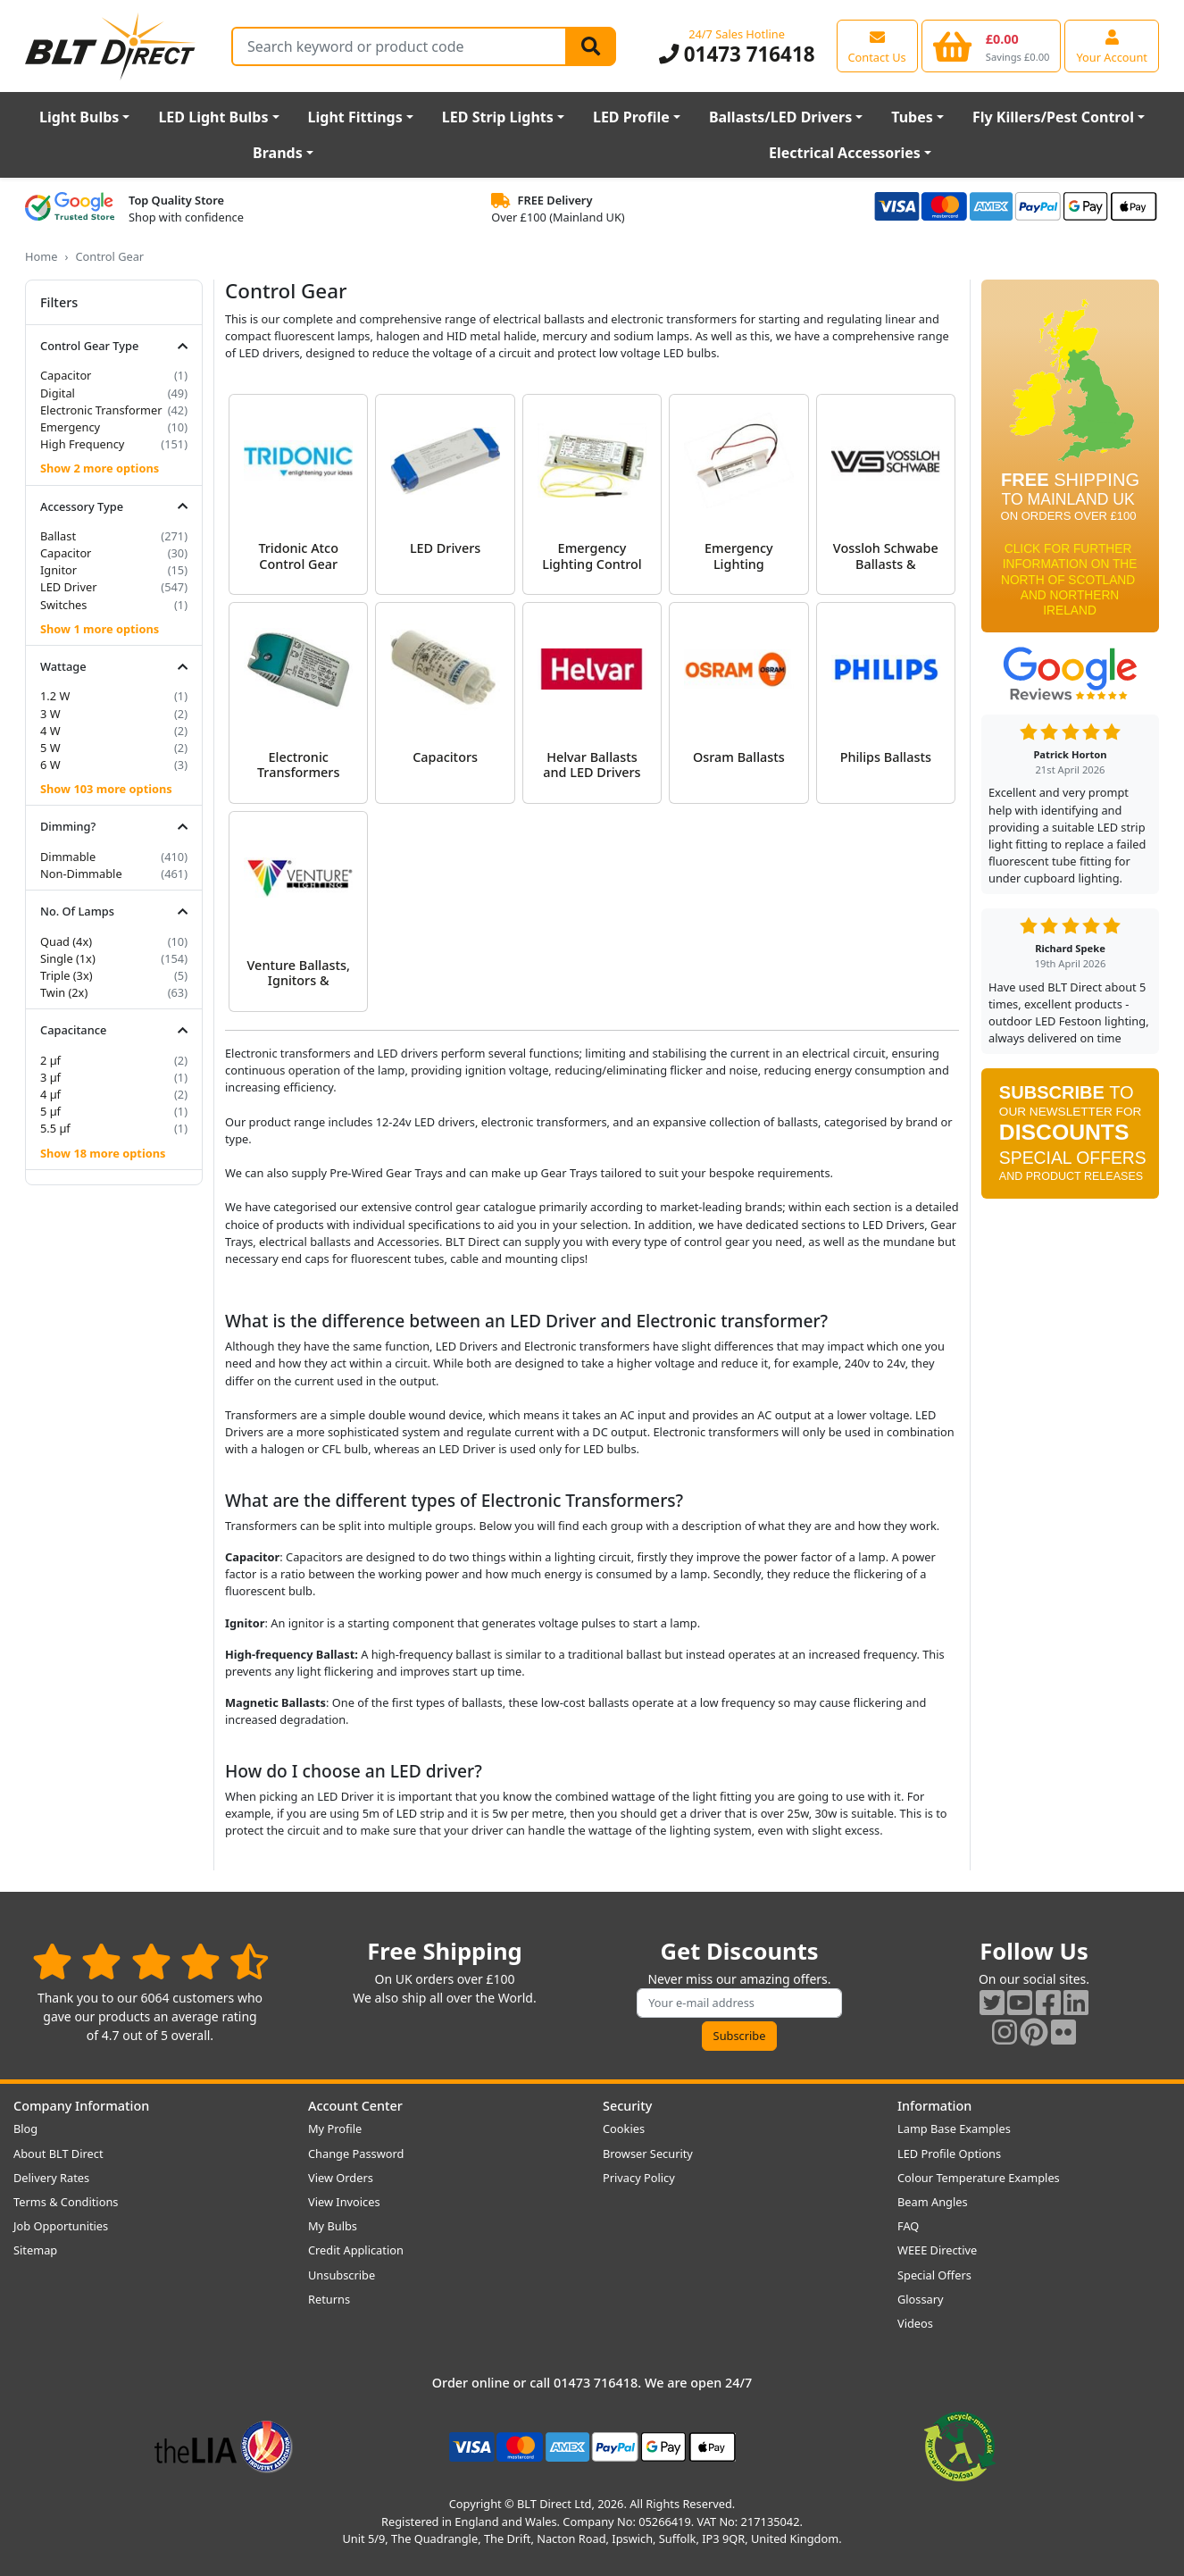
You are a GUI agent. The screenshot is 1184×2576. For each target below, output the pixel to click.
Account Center (355, 2105)
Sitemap (35, 2250)
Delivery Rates (51, 2178)
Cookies (624, 2128)
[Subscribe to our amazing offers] (739, 2003)
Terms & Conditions (65, 2202)
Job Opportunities (60, 2226)
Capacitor (65, 375)
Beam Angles (932, 2202)
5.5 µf (55, 1128)
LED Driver (68, 587)
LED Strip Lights (498, 117)
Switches (63, 605)
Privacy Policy (639, 2178)
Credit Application (356, 2250)
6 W (50, 765)
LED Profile (631, 117)
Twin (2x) (64, 992)
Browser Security (648, 2153)
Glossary (920, 2299)
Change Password (356, 2153)
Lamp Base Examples (954, 2128)
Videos (915, 2323)
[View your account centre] (1111, 45)
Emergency (70, 427)
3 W (50, 714)
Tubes (912, 117)
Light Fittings (355, 117)
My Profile (335, 2128)
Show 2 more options (99, 468)
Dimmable (68, 857)
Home (41, 256)
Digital (57, 393)
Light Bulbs (79, 117)
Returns (329, 2299)
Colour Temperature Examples (978, 2178)
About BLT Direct (58, 2153)
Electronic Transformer (101, 410)
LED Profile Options (949, 2153)
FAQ (908, 2226)
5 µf (50, 1111)
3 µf (50, 1077)
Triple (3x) (66, 975)
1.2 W (55, 696)
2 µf (50, 1060)
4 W (50, 731)
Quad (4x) (66, 941)
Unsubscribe (341, 2275)
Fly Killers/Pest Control (1053, 117)
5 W (50, 748)
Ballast (58, 536)
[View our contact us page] (877, 45)
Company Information (81, 2105)
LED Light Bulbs (213, 117)
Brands (278, 153)
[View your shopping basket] (991, 45)
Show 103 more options (106, 789)
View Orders (340, 2178)
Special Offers (934, 2275)
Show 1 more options (99, 629)
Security (627, 2105)
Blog (25, 2128)
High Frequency (82, 444)
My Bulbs (332, 2226)
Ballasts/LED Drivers (780, 117)
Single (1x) (68, 958)
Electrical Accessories (845, 153)
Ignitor (58, 570)
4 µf (50, 1094)
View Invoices (344, 2202)
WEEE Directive (937, 2250)
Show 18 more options (102, 1153)
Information (934, 2105)
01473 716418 (737, 54)
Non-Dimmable (81, 874)
